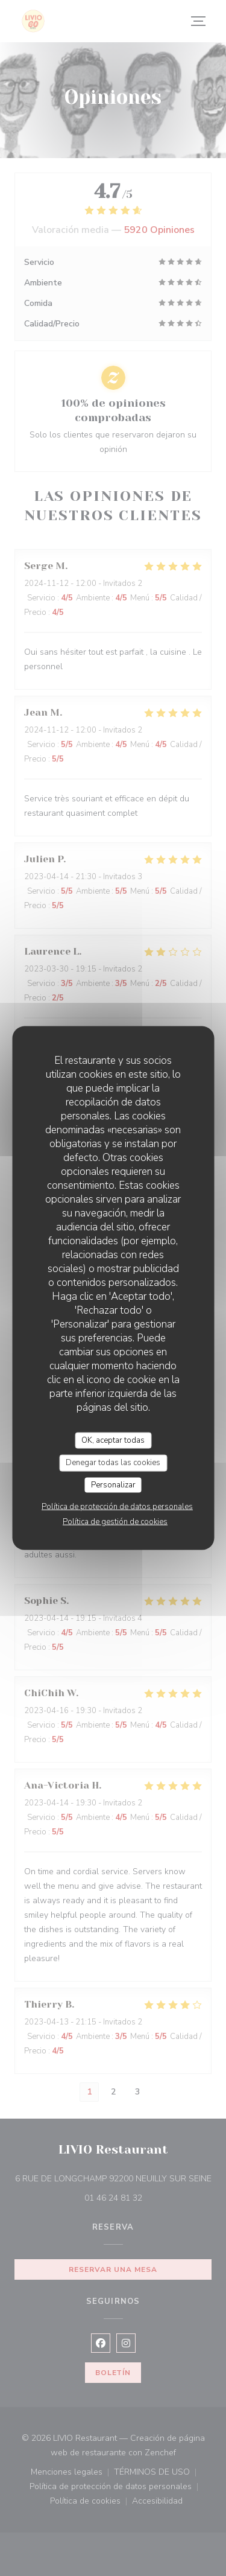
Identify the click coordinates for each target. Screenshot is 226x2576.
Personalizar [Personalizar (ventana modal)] (113, 1484)
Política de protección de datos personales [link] (117, 1506)
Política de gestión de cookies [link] (115, 1521)
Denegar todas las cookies (113, 1462)
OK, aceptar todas (113, 1439)
